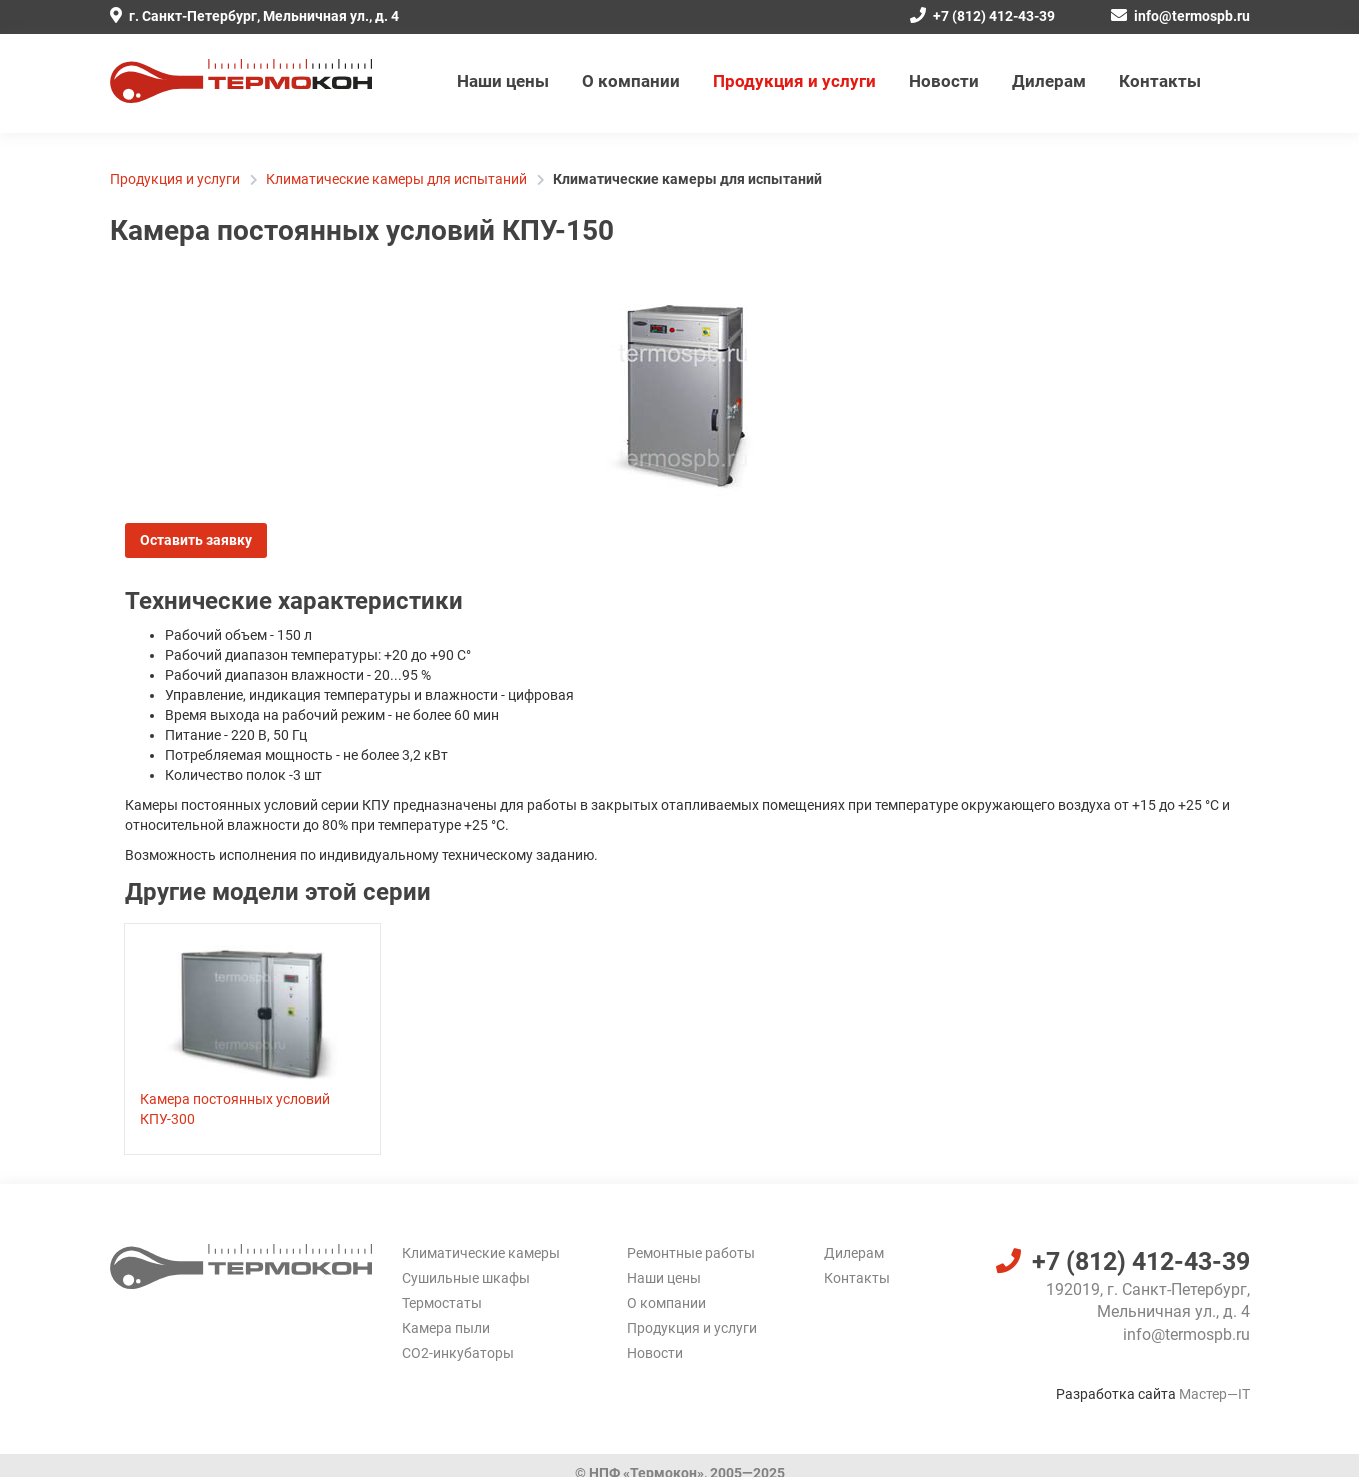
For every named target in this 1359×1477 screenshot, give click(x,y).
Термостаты (442, 1303)
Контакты (1160, 81)
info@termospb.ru (1180, 16)
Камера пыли (446, 1328)
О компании (631, 81)
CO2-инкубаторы (458, 1353)
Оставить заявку (196, 540)
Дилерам (1049, 81)
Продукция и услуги (794, 81)
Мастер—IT (1214, 1394)
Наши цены (503, 81)
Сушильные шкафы (466, 1278)
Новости (944, 81)
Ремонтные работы (691, 1253)
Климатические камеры (481, 1253)
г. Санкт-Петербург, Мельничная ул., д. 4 (254, 16)
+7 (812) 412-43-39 (982, 16)
